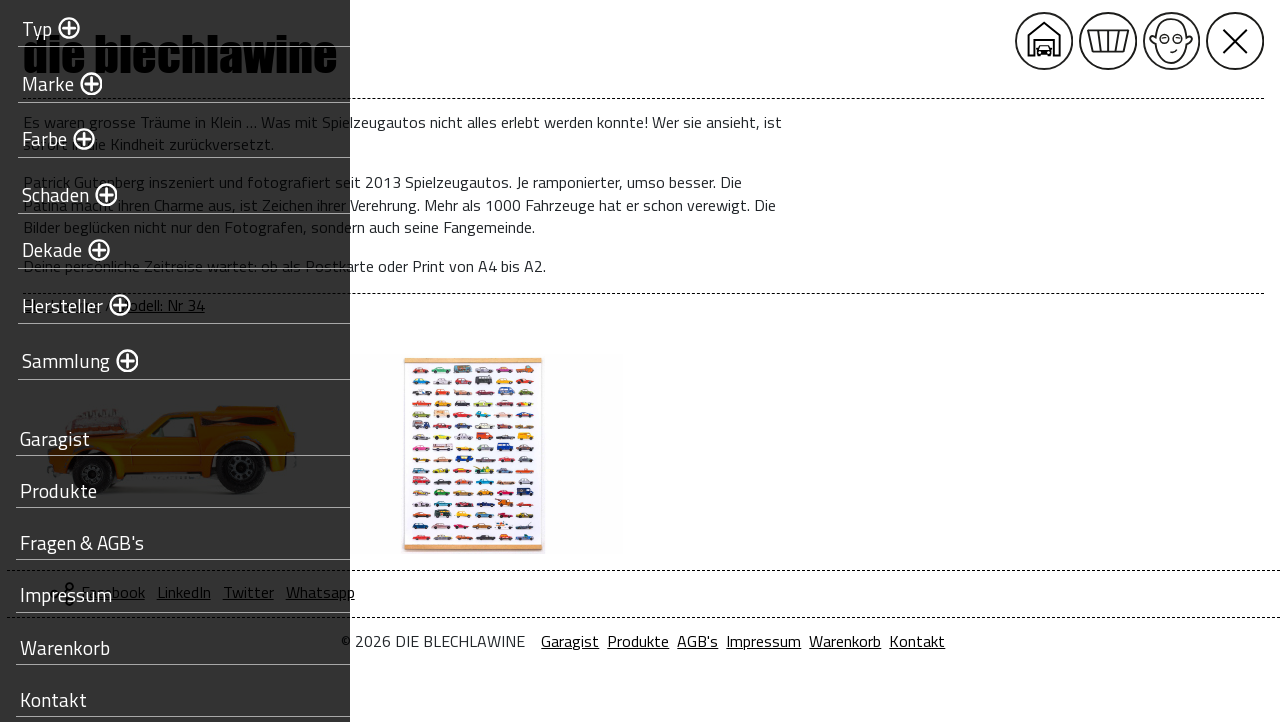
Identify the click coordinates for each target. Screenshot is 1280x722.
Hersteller (60, 305)
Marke (46, 83)
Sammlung (64, 360)
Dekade (50, 249)
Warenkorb (63, 647)
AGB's (868, 641)
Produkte (56, 490)
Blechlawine (403, 305)
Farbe (42, 138)
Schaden (53, 194)
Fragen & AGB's (80, 542)
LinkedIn (525, 592)
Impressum (64, 594)
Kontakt (51, 699)
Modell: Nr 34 (501, 305)
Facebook (454, 592)
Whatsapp (661, 592)
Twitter (589, 592)
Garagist (53, 438)
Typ (35, 28)
